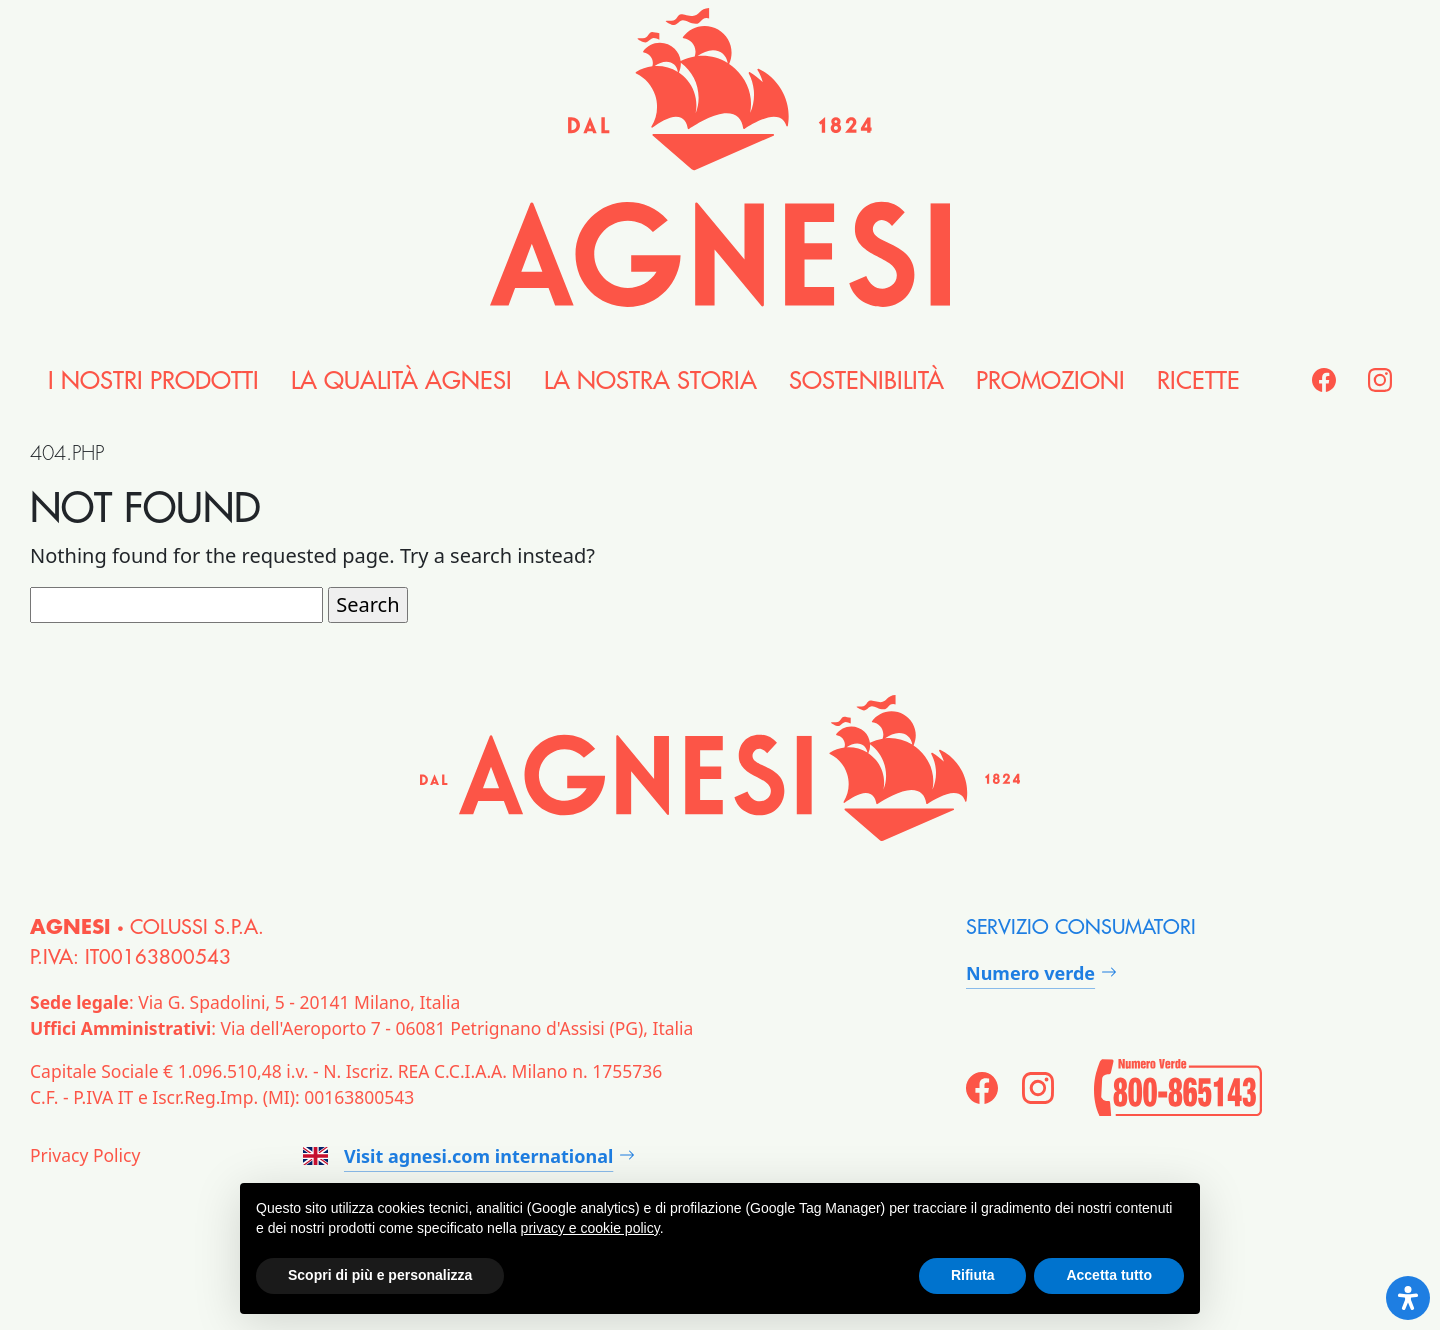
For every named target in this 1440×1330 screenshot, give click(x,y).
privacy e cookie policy (590, 1228)
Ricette (1198, 381)
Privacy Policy (85, 1155)
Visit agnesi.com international (458, 1156)
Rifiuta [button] (973, 1275)
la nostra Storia (650, 381)
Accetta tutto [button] (1109, 1275)
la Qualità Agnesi (401, 381)
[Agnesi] (720, 157)
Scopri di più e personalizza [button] (380, 1275)
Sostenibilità (866, 381)
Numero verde (1030, 973)
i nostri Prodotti (153, 381)
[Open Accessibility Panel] (1408, 1298)
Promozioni (1050, 381)
